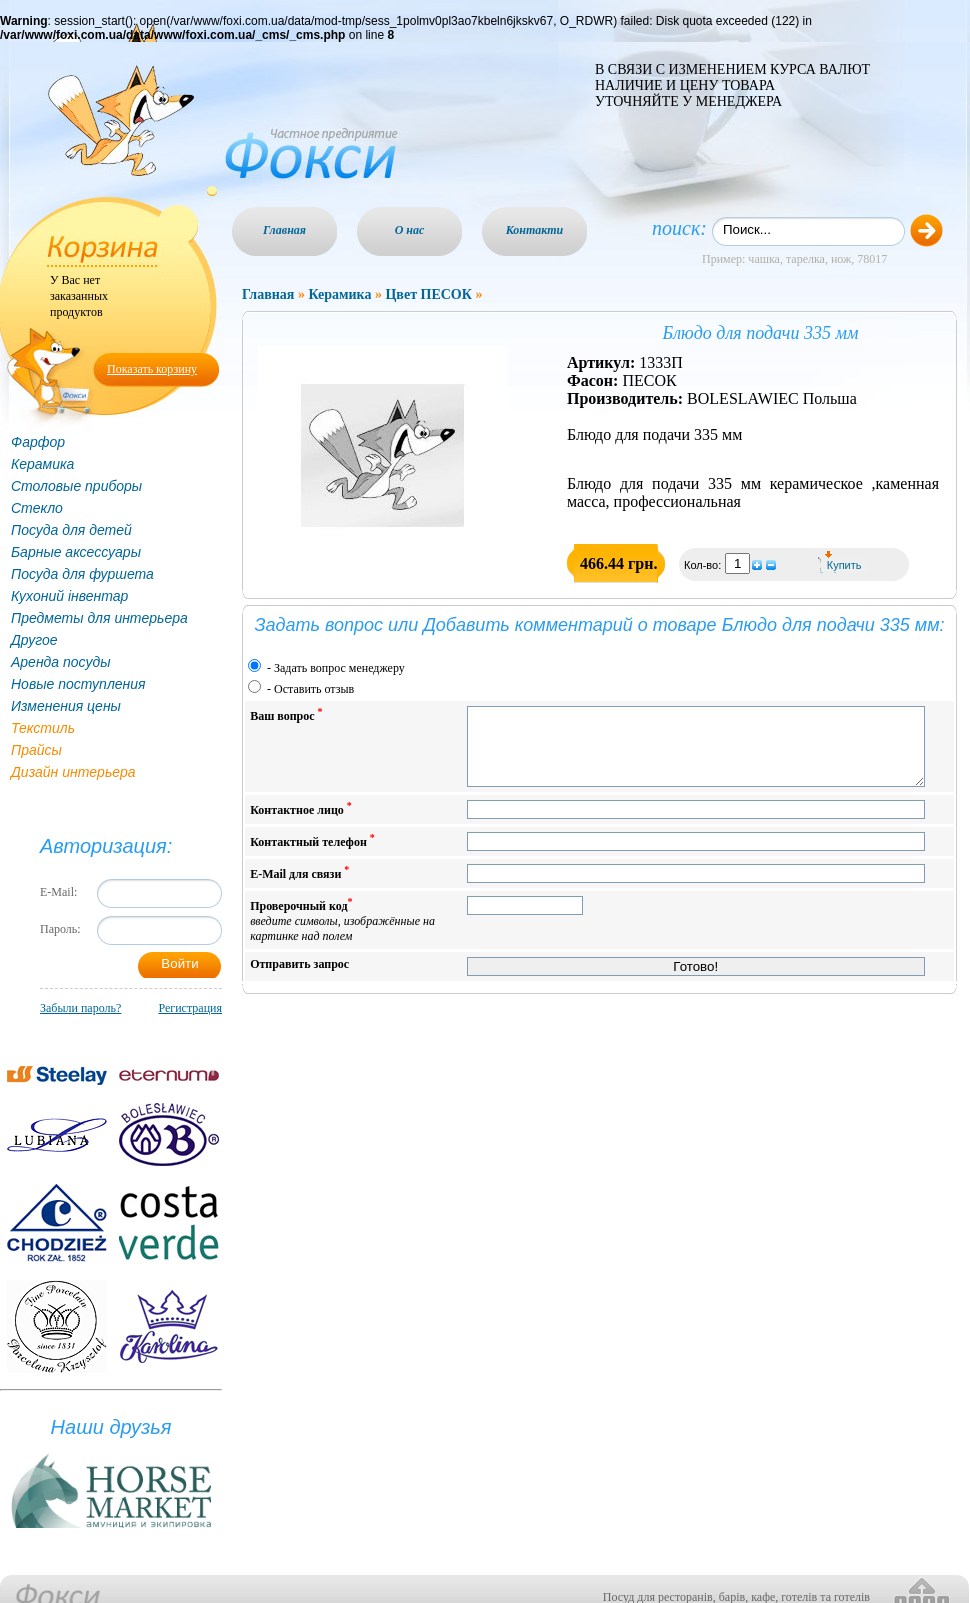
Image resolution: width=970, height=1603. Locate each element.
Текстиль (43, 728)
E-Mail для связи (299, 887)
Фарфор (38, 442)
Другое (34, 640)
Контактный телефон (312, 855)
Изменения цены (66, 706)
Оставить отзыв (314, 689)
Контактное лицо (301, 823)
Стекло (37, 508)
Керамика (42, 464)
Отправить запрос (299, 979)
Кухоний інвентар (69, 596)
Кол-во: (704, 565)
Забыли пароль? (80, 1008)
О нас (410, 230)
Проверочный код (342, 934)
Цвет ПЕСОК (428, 294)
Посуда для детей (71, 530)
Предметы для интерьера (99, 618)
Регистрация (190, 1008)
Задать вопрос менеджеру (339, 668)
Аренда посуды (60, 662)
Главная (284, 230)
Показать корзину (152, 369)
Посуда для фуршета (82, 574)
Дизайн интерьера (73, 772)
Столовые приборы (76, 486)
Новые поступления (78, 684)
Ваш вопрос (286, 714)
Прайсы (36, 750)
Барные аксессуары (76, 552)
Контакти (535, 230)
